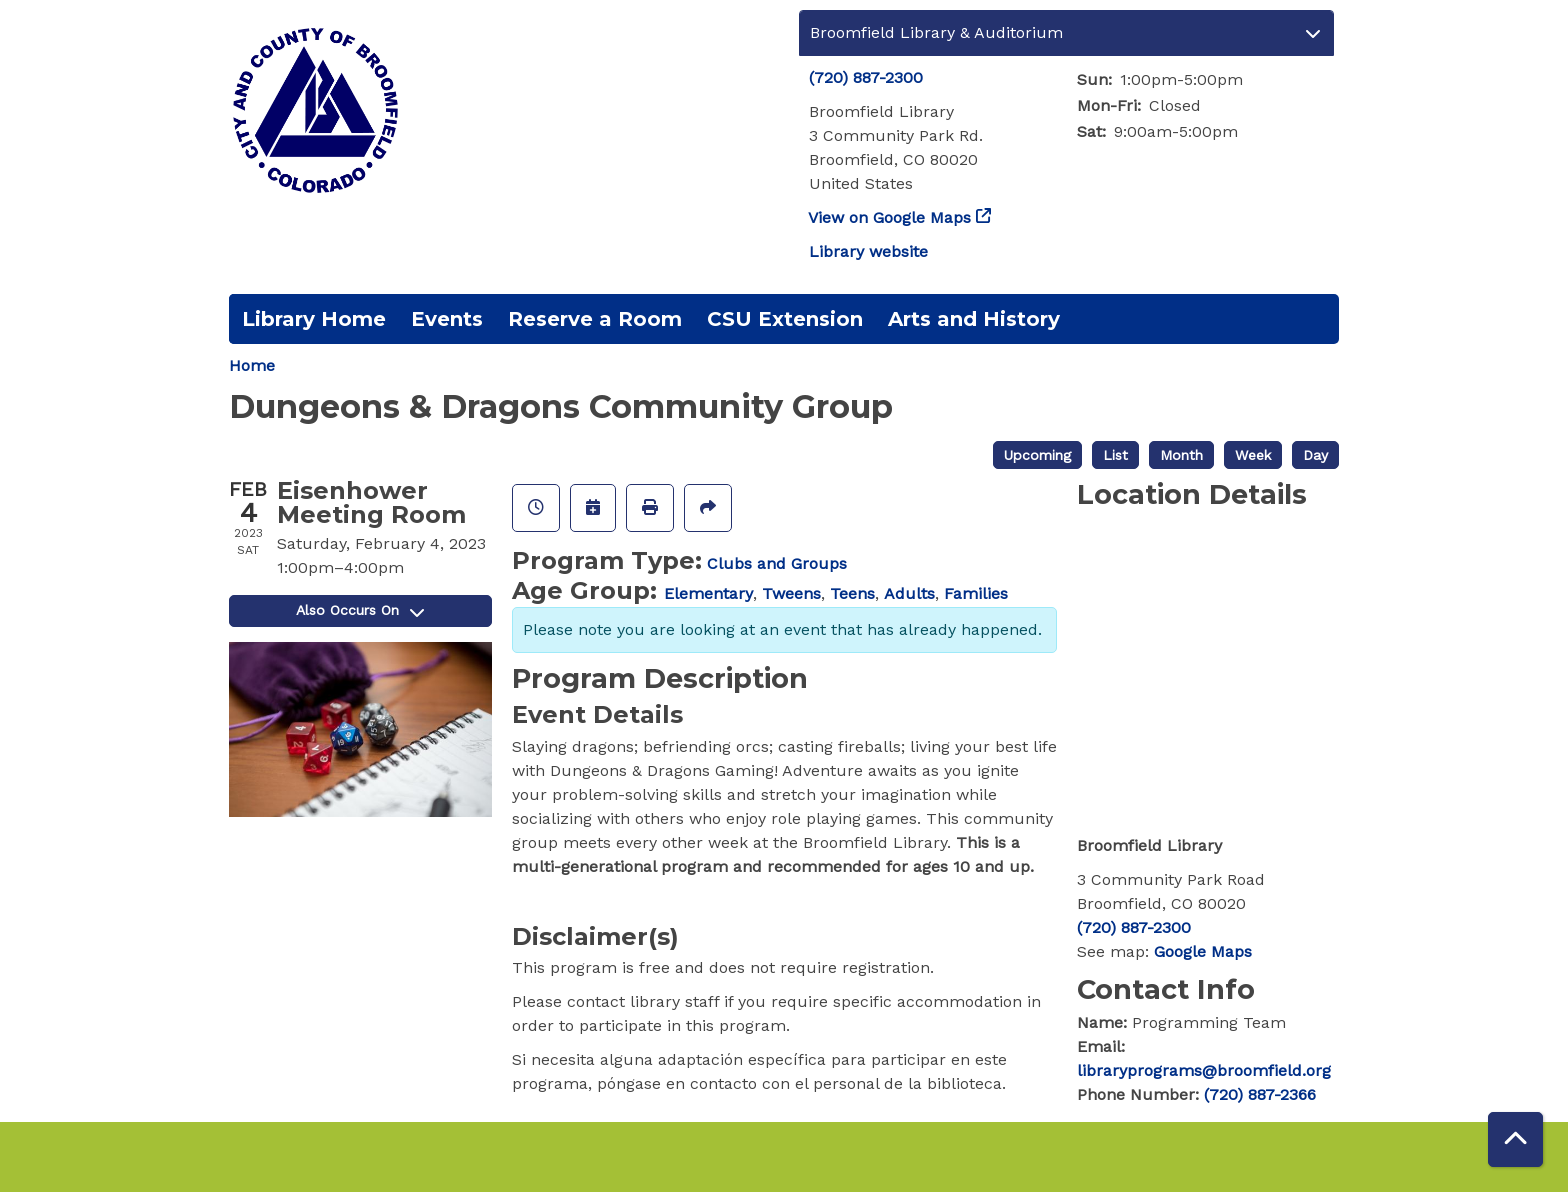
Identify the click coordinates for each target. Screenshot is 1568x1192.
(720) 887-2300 (866, 77)
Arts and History (974, 319)
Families (976, 593)
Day (1315, 455)
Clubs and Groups (777, 563)
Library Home (314, 319)
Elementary (708, 593)
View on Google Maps (890, 217)
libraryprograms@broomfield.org (1204, 1070)
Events (447, 319)
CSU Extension (785, 319)
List (1115, 455)
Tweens (791, 593)
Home (252, 365)
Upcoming (1037, 455)
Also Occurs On (360, 610)
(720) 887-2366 (1260, 1094)
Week (1253, 455)
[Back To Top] (1515, 1139)
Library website (868, 251)
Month (1181, 455)
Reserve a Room (595, 319)
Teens (852, 593)
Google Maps (1203, 951)
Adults (909, 593)
